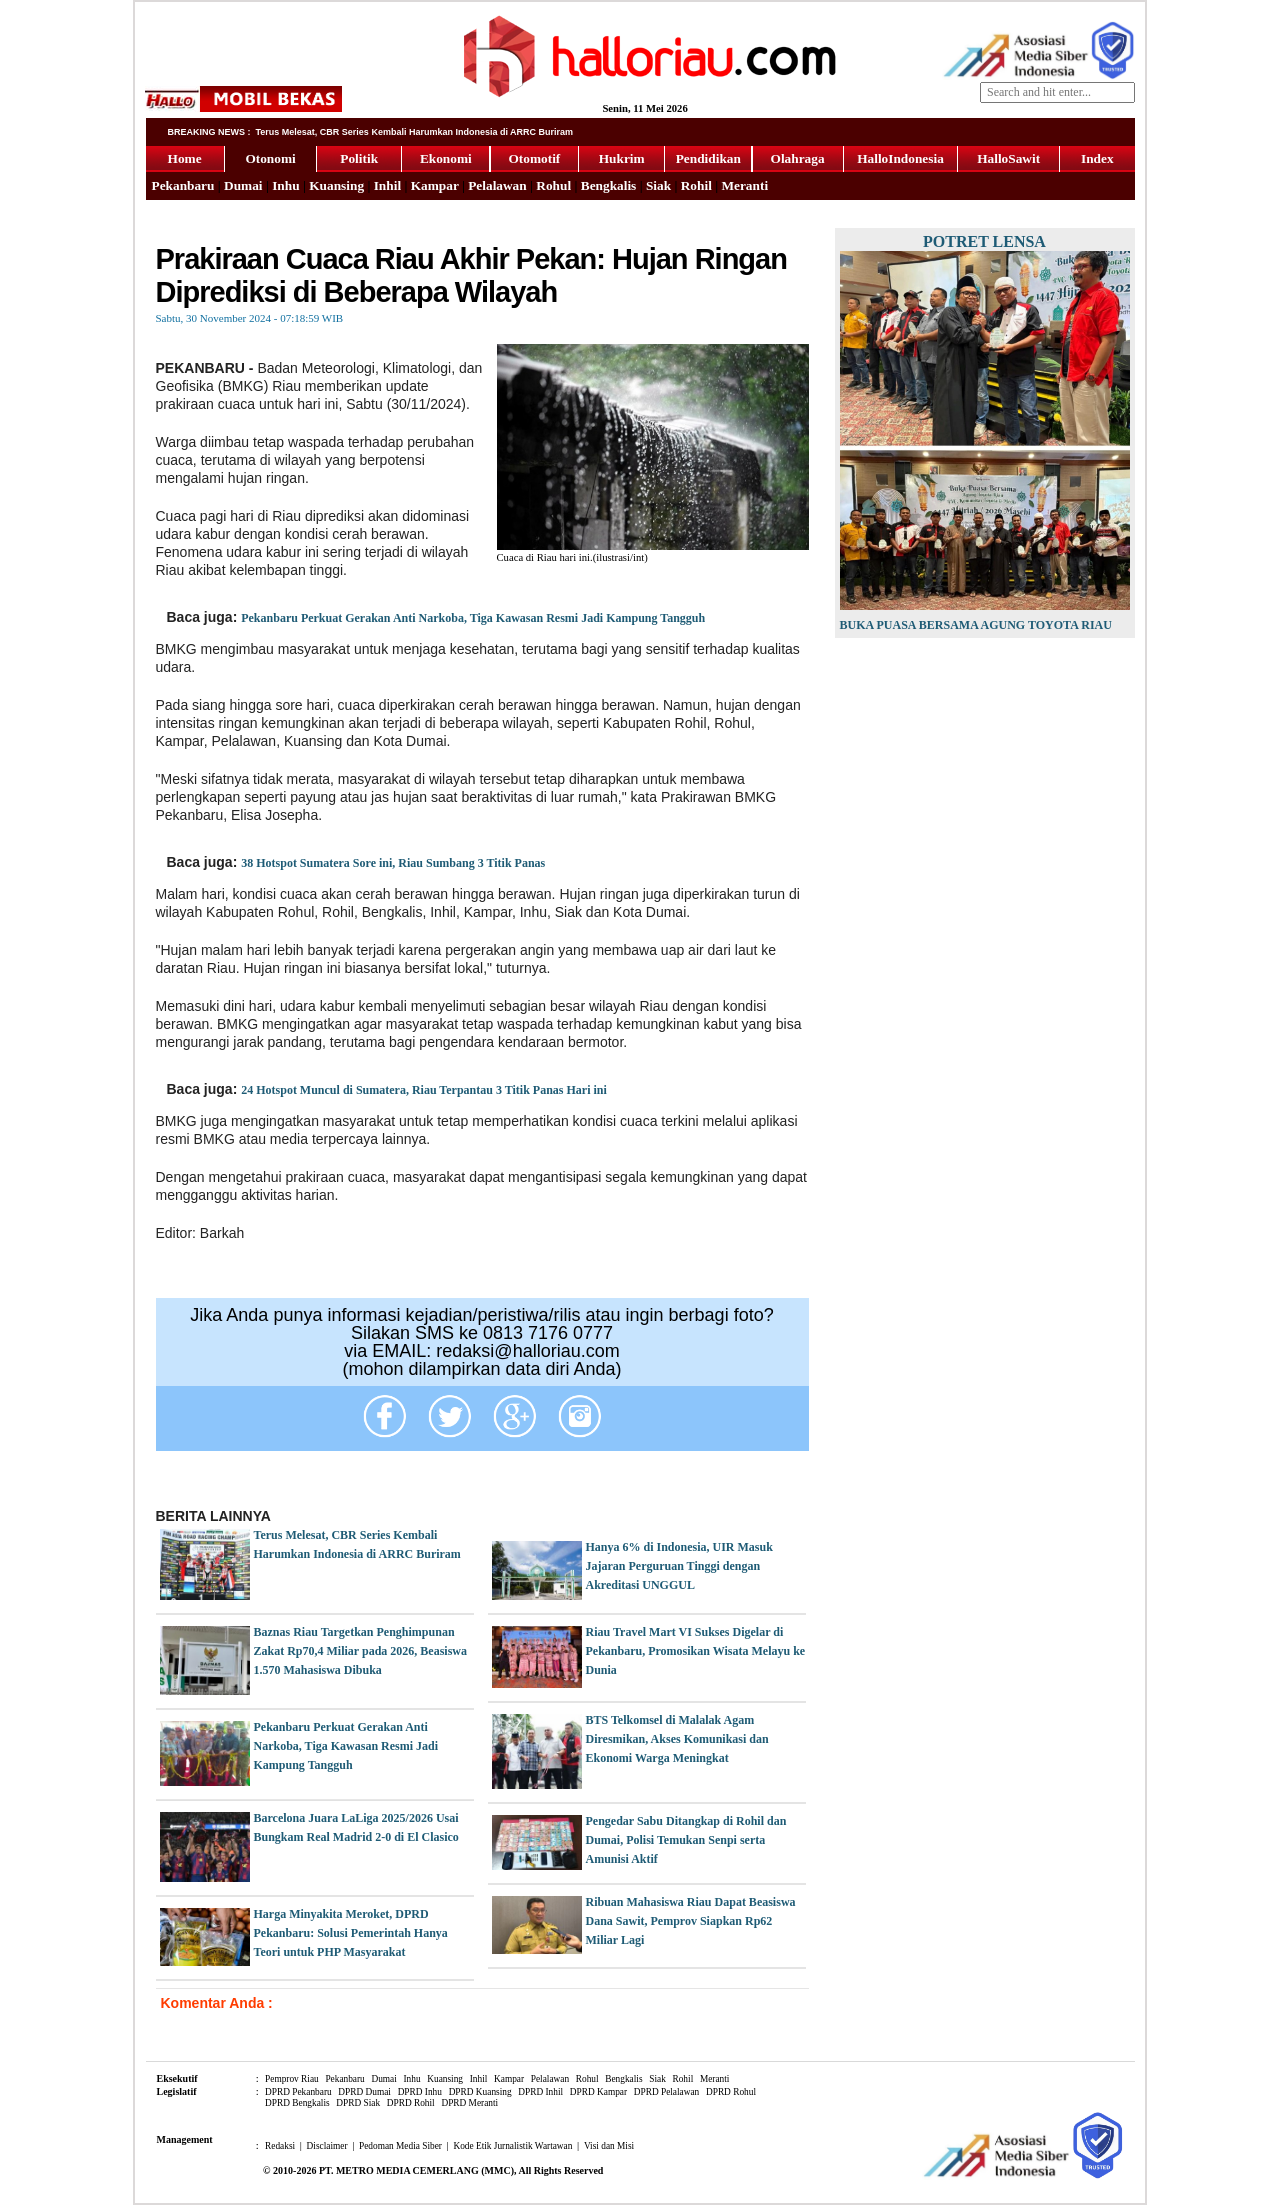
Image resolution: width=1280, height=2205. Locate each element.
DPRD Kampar (598, 2092)
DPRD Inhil (540, 2092)
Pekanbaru (183, 185)
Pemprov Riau (292, 2079)
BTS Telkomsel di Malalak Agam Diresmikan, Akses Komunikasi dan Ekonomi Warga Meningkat (677, 1739)
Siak (658, 185)
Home (185, 158)
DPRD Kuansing (480, 2092)
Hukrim (622, 158)
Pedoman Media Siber (400, 2146)
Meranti (744, 185)
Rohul (553, 185)
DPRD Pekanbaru (298, 2092)
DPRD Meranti (469, 2103)
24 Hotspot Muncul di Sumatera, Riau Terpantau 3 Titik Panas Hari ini (424, 1090)
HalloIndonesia (900, 158)
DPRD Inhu (420, 2092)
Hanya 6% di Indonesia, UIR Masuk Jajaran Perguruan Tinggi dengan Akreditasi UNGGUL (679, 1566)
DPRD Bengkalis (297, 2103)
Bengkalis (609, 185)
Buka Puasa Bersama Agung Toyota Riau (976, 625)
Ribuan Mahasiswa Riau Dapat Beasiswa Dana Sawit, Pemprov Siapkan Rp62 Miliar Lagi (691, 1921)
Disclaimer (327, 2146)
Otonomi (270, 158)
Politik (359, 158)
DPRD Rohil (411, 2103)
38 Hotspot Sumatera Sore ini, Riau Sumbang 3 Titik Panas (393, 863)
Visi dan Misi (609, 2146)
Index (1097, 158)
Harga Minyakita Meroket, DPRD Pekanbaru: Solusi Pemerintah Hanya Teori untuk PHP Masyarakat (351, 1933)
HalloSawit (1008, 158)
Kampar (435, 185)
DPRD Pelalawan (667, 2092)
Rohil (696, 185)
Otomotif (534, 158)
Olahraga (798, 158)
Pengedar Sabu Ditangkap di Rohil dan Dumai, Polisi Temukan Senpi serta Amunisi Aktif (686, 1840)
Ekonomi (446, 158)
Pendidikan (708, 158)
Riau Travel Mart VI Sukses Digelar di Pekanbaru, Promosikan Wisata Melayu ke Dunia (696, 1651)
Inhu (285, 185)
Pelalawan (497, 185)
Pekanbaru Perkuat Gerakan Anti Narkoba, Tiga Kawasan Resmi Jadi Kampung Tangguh (473, 618)
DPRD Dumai (364, 2092)
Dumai (243, 185)
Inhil (387, 185)
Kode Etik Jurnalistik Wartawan (512, 2146)
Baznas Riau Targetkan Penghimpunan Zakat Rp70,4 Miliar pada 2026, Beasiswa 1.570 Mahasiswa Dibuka (360, 1651)
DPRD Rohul (731, 2092)
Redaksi (280, 2146)
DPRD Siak (358, 2103)
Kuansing (336, 185)
